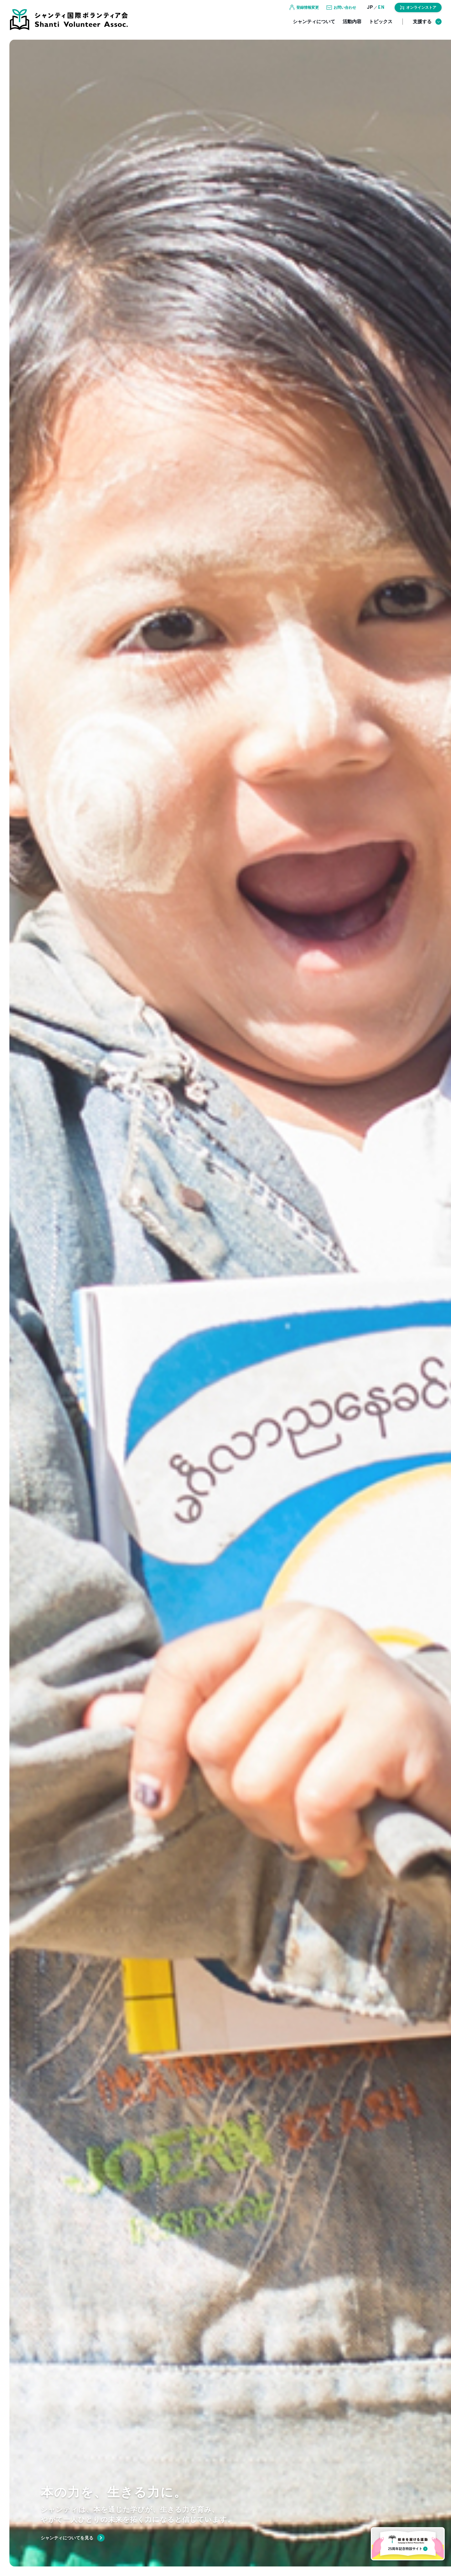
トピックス (380, 27)
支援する (427, 27)
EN (381, 13)
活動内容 (352, 27)
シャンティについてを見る (67, 2537)
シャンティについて (314, 27)
